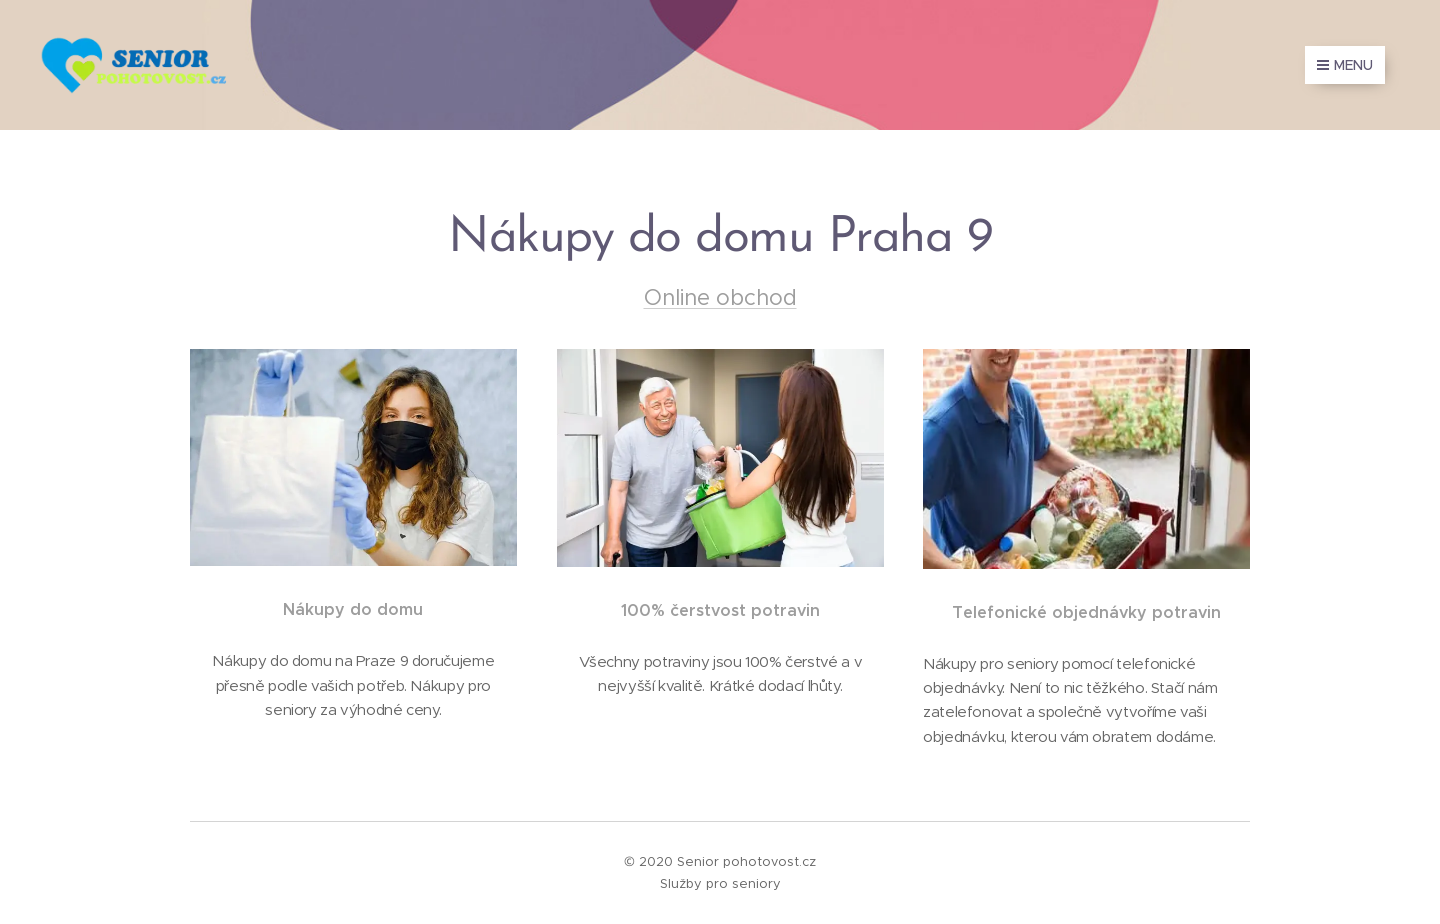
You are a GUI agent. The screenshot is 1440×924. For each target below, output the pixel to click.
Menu (1345, 65)
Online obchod (720, 297)
